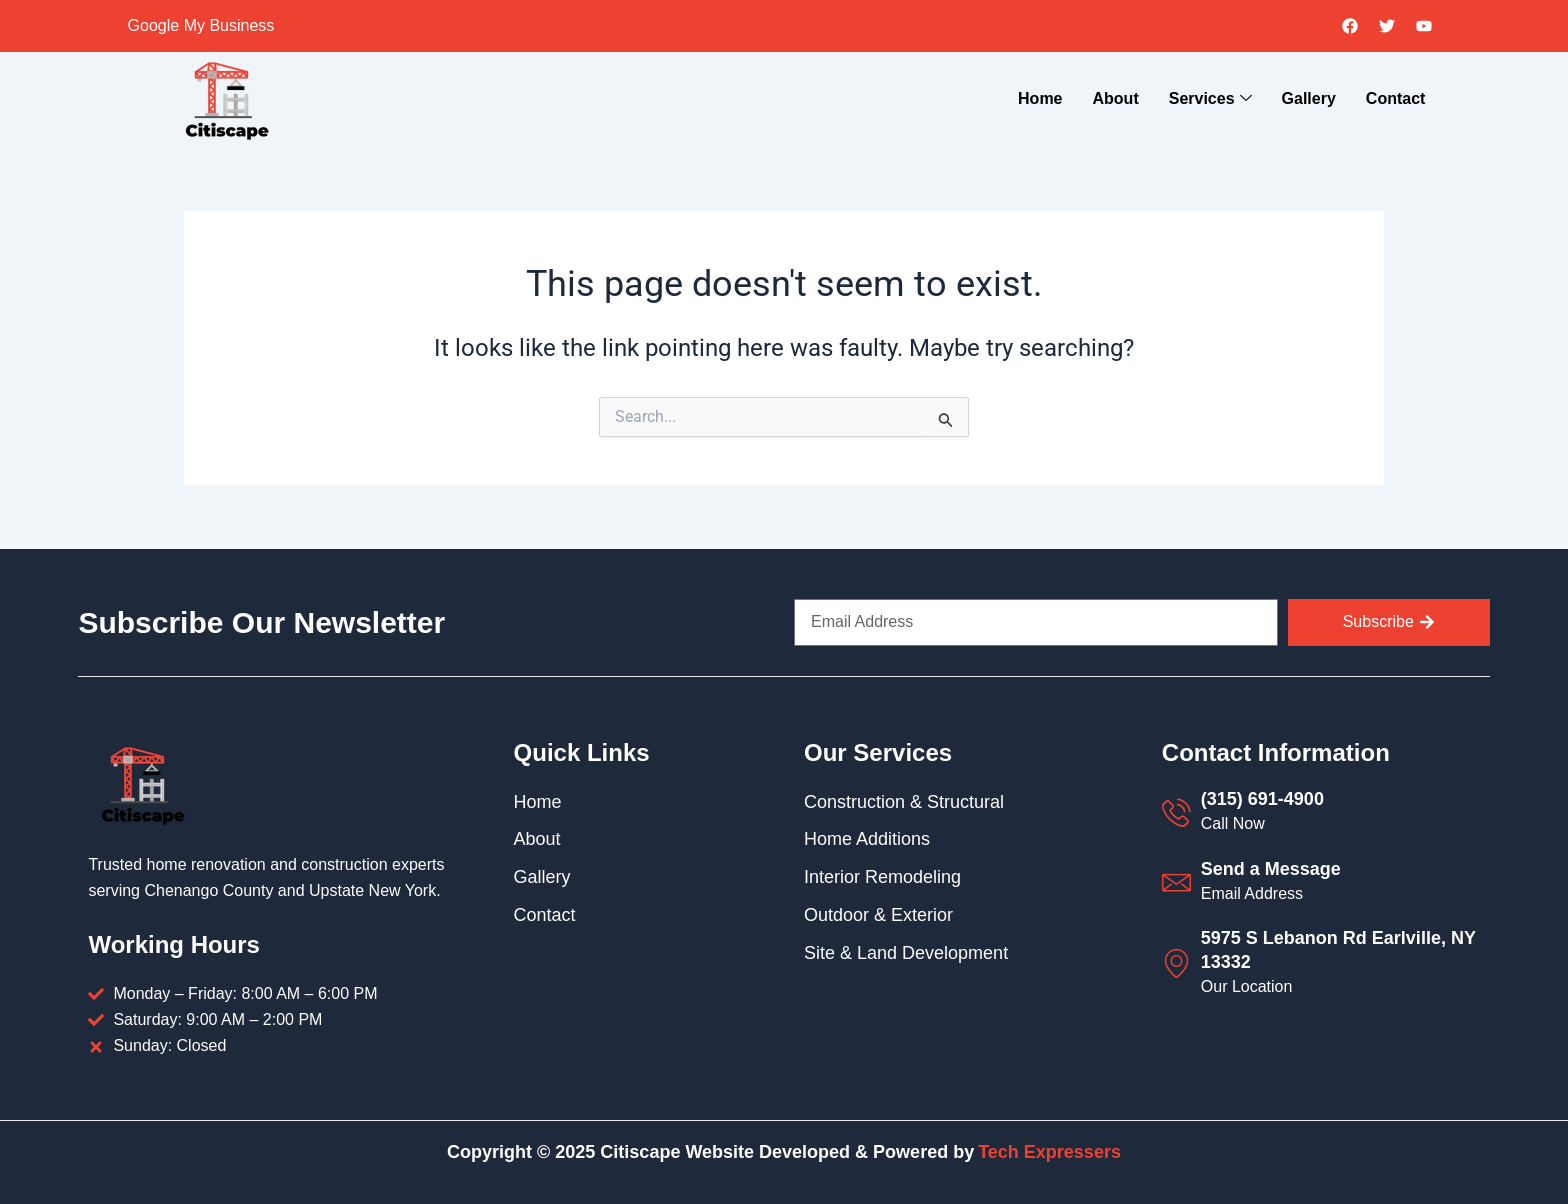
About (1116, 98)
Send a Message (1271, 869)
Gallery (1309, 98)
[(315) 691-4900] (1176, 812)
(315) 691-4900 (1262, 799)
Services (1210, 100)
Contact (1396, 98)
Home (1040, 98)
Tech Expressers (1049, 1152)
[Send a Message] (1176, 882)
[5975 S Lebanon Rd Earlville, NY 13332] (1176, 963)
